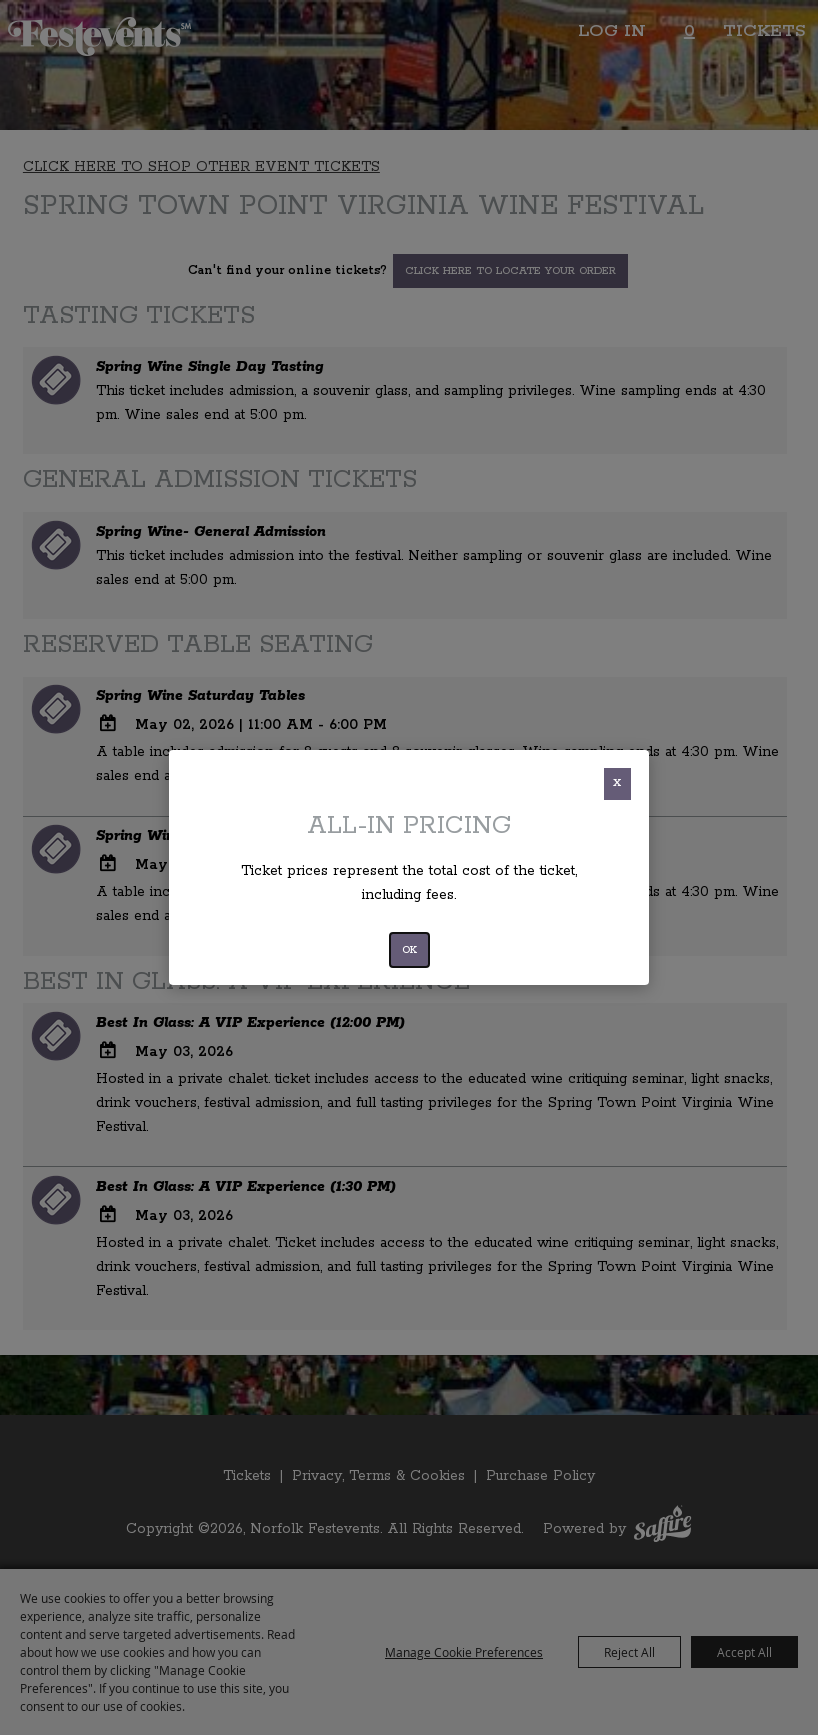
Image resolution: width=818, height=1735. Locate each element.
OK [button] (409, 950)
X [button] (617, 783)
